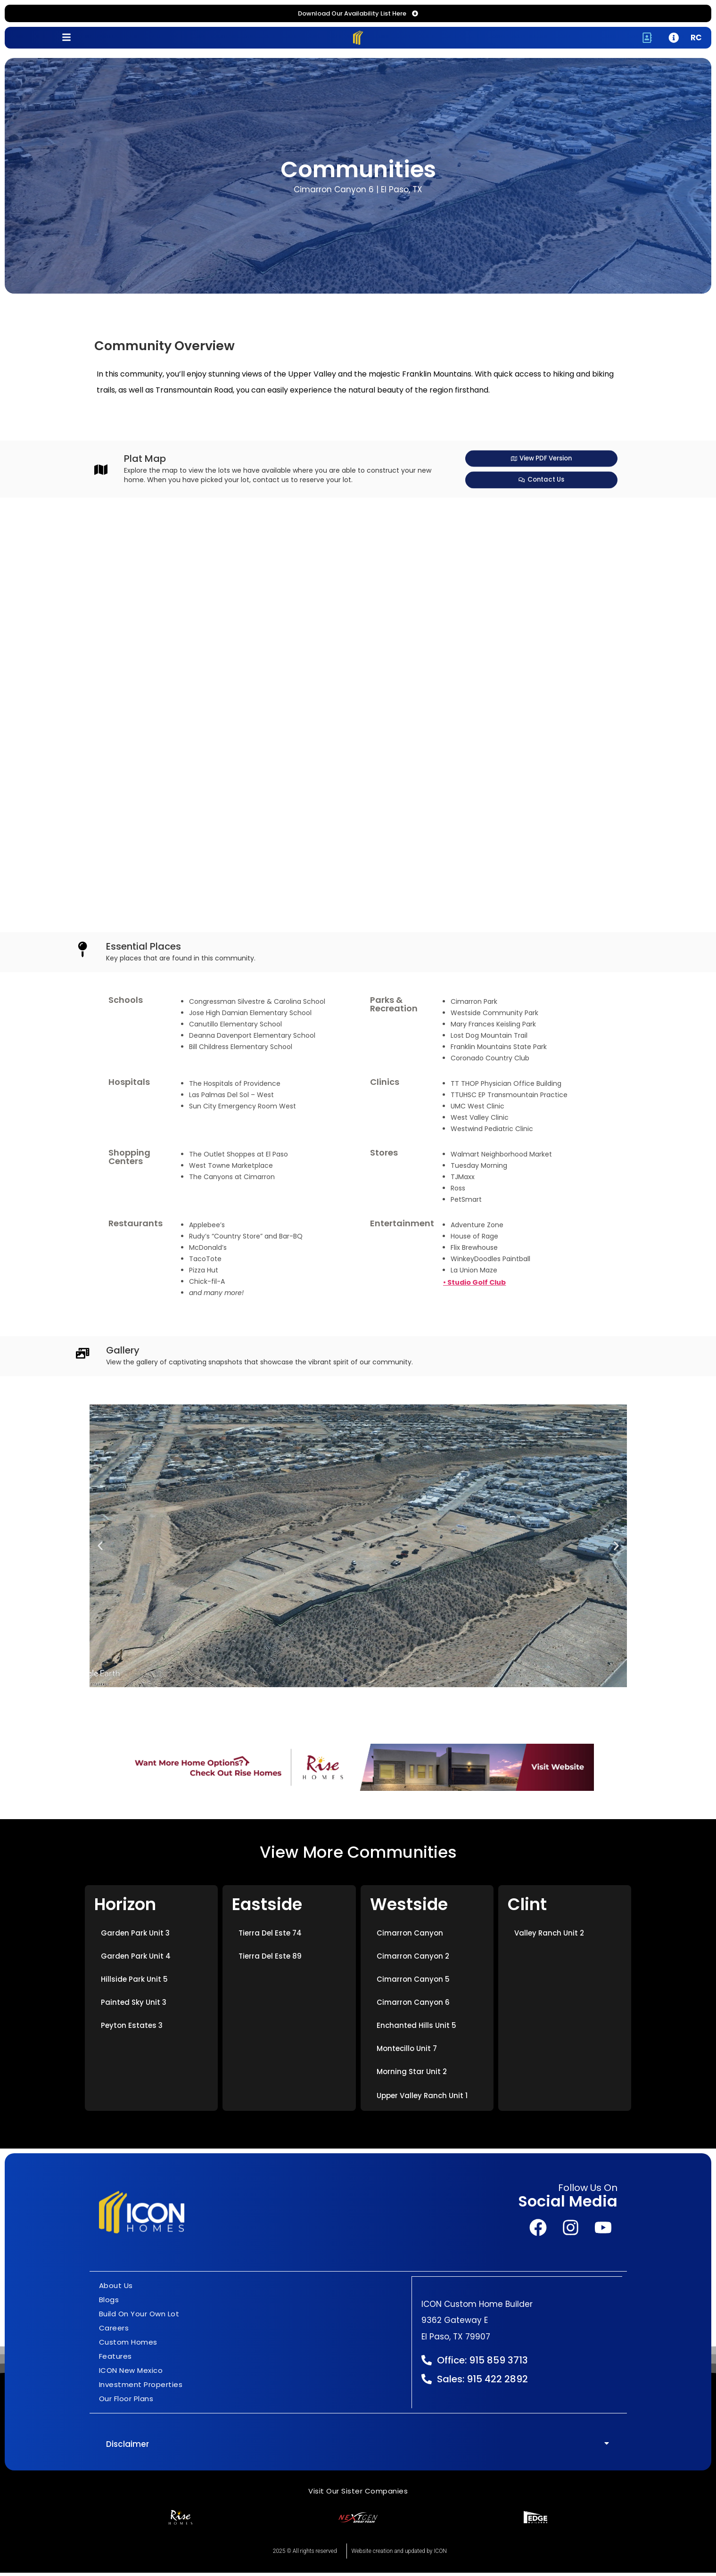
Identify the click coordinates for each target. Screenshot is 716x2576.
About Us (116, 2289)
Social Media (567, 2205)
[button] (100, 1549)
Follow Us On (587, 2192)
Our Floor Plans (126, 2402)
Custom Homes (128, 2346)
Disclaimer (127, 2447)
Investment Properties (141, 2388)
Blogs (109, 2303)
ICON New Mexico (131, 2374)
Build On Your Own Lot (139, 2317)
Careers (114, 2332)
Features (115, 2360)
